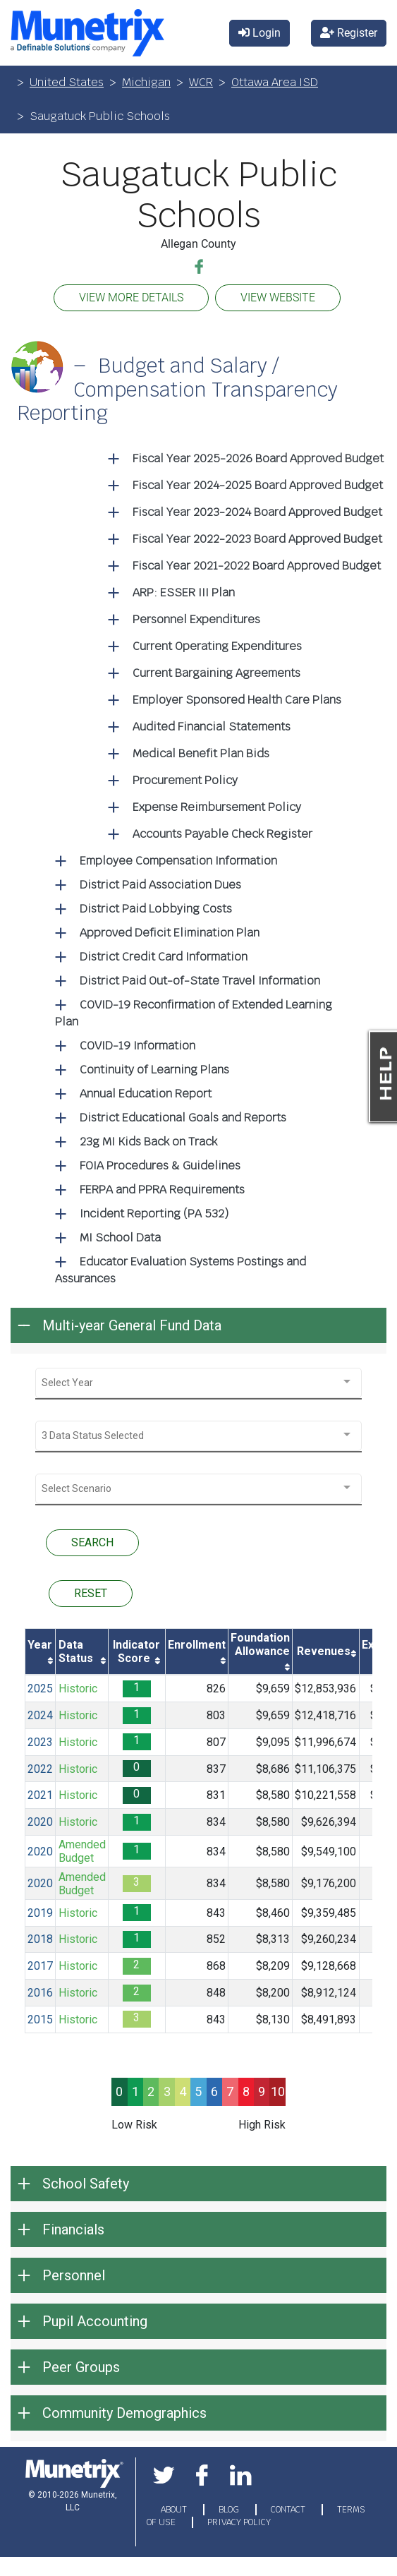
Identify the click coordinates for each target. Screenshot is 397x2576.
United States (67, 82)
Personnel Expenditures (196, 619)
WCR (201, 82)
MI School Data (120, 1237)
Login (259, 33)
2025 (40, 1688)
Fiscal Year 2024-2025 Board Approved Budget (258, 485)
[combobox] (198, 1383)
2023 (40, 1742)
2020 (40, 1822)
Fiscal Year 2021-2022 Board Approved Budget (257, 565)
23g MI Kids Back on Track (148, 1141)
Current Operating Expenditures (217, 646)
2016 (40, 1992)
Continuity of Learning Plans (154, 1069)
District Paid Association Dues (160, 884)
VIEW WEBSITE (277, 297)
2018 (40, 1939)
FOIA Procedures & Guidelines (160, 1165)
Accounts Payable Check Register (222, 833)
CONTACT (289, 2509)
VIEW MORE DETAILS (131, 297)
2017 (40, 1966)
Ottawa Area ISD (274, 82)
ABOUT (175, 2509)
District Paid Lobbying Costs (156, 908)
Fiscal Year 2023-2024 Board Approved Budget (257, 512)
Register (348, 33)
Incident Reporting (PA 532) (154, 1213)
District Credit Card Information (164, 956)
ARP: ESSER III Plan (184, 592)
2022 (40, 1769)
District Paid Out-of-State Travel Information (200, 980)
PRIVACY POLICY (239, 2522)
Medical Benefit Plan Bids (201, 753)
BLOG (230, 2509)
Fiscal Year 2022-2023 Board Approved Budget (257, 538)
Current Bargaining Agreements (216, 673)
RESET (90, 1593)
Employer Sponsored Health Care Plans (237, 699)
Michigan (146, 82)
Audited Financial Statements (212, 726)
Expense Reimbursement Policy (217, 807)
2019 (40, 1913)
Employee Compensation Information (178, 860)
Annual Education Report (146, 1093)
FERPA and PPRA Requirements (162, 1189)
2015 (40, 2019)
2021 (40, 1795)
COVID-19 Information (137, 1045)
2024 (40, 1715)
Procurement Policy (185, 780)
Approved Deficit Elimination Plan (169, 932)
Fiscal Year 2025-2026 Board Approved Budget (258, 458)
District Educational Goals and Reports (183, 1117)
